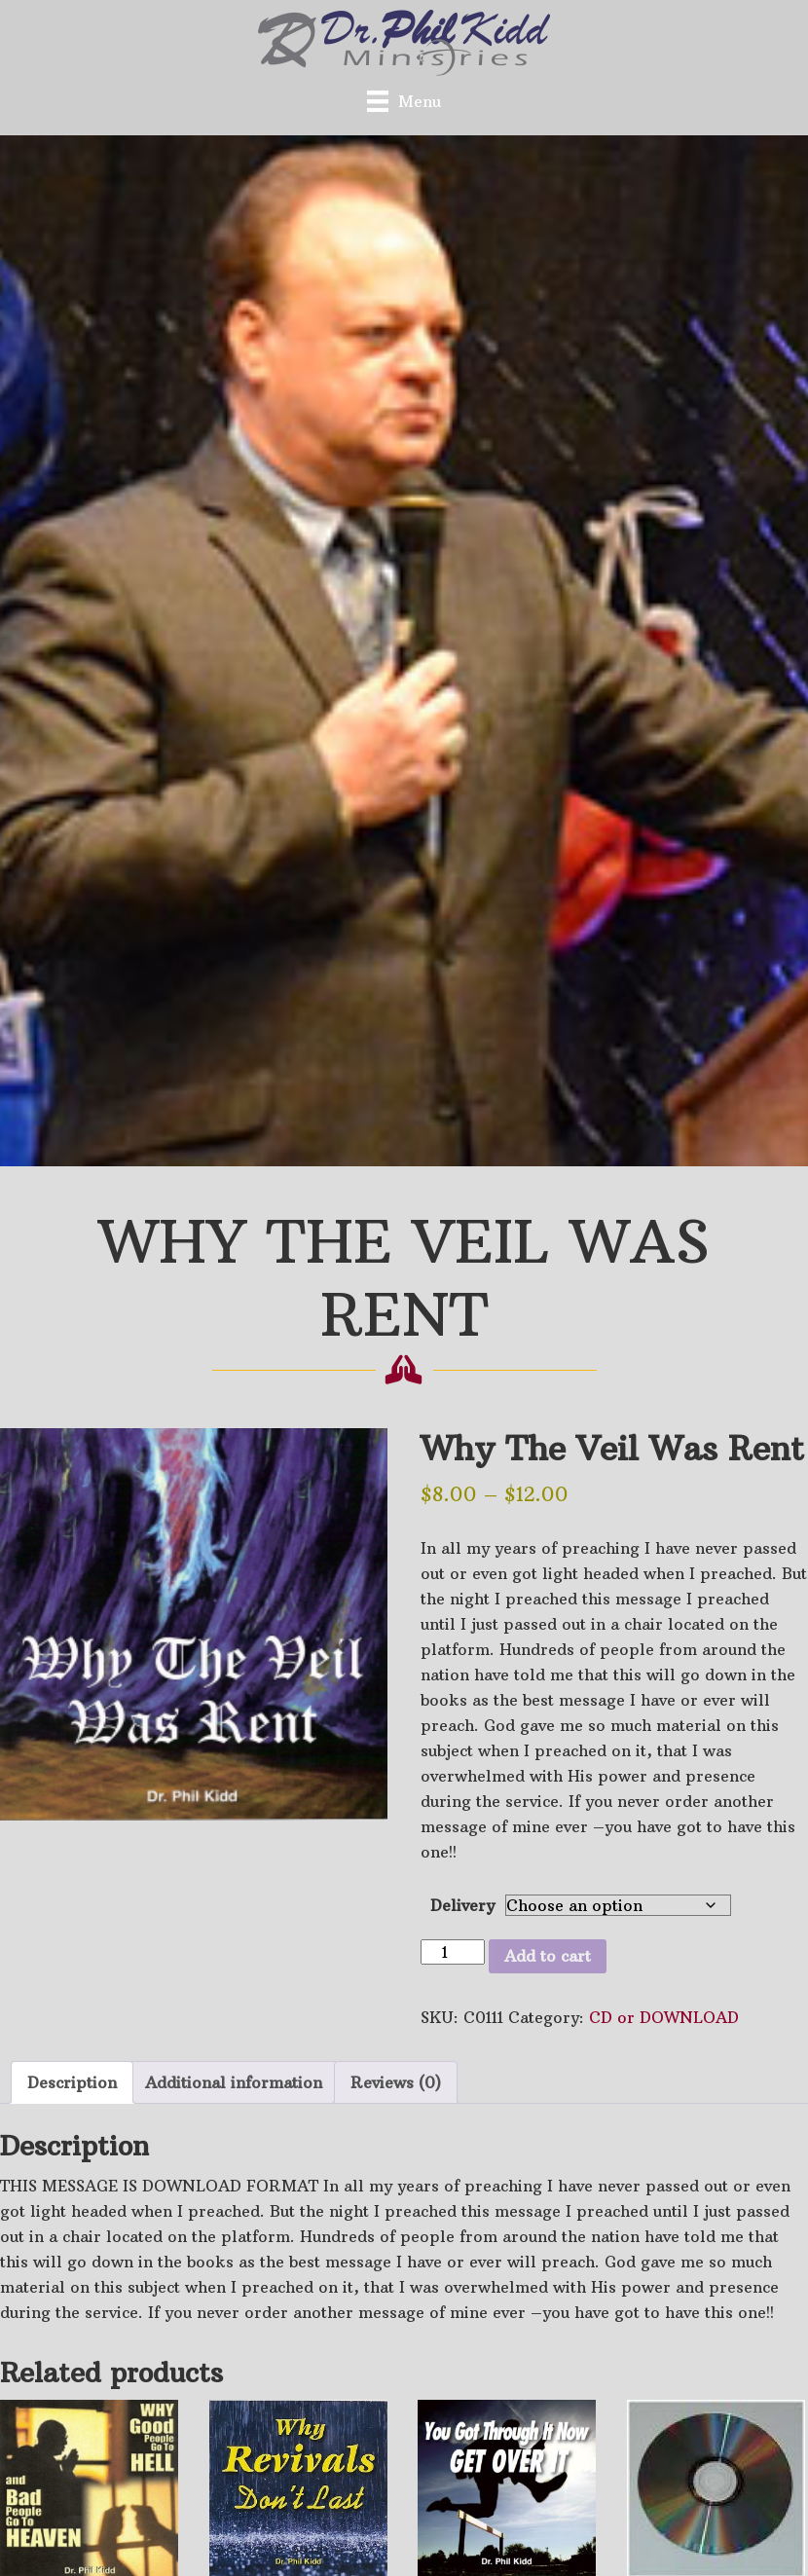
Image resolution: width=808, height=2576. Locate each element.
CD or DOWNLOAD (664, 2017)
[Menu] (404, 101)
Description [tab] (72, 2082)
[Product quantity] (453, 1952)
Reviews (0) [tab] (395, 2082)
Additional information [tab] (233, 2082)
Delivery (462, 1905)
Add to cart (547, 1956)
